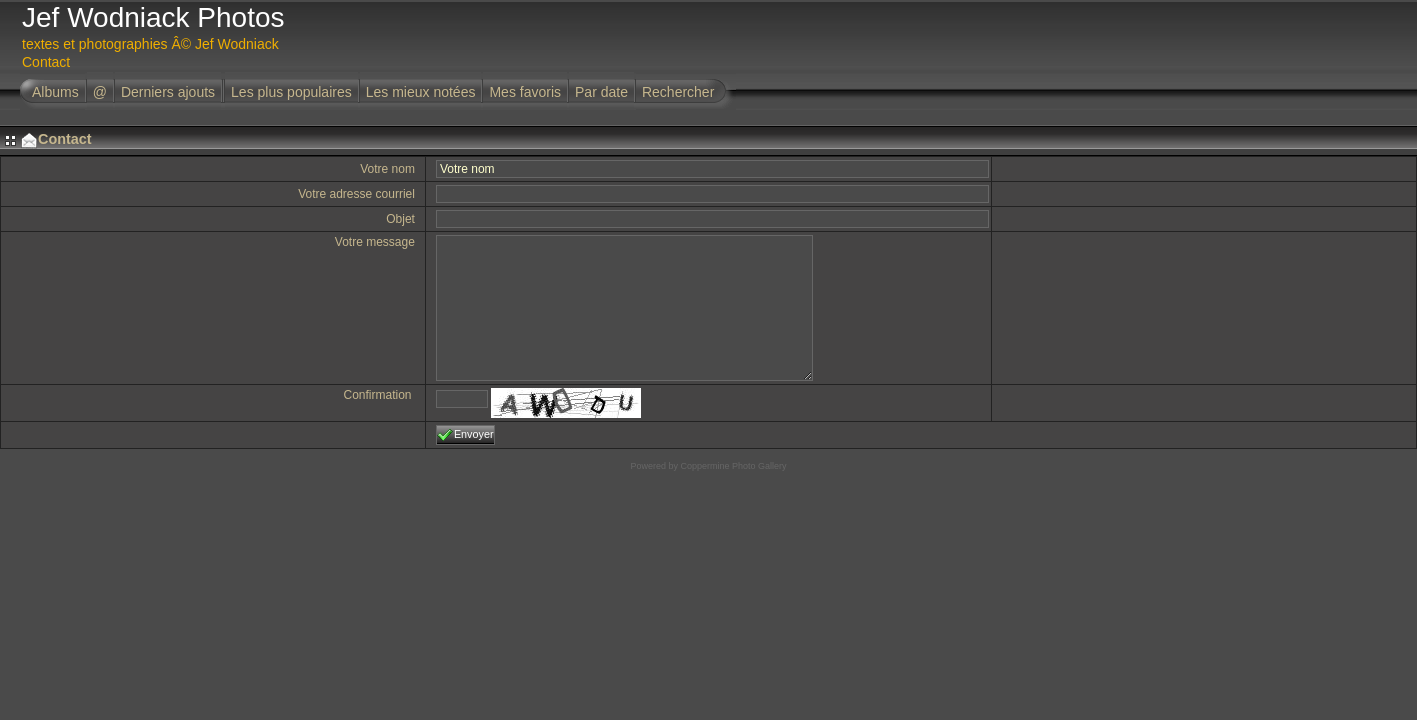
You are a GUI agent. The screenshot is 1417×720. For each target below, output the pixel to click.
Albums (55, 92)
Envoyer (465, 435)
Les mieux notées (421, 92)
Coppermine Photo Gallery (733, 466)
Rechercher (678, 92)
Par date (601, 92)
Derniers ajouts (168, 92)
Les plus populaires (291, 92)
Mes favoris (525, 92)
